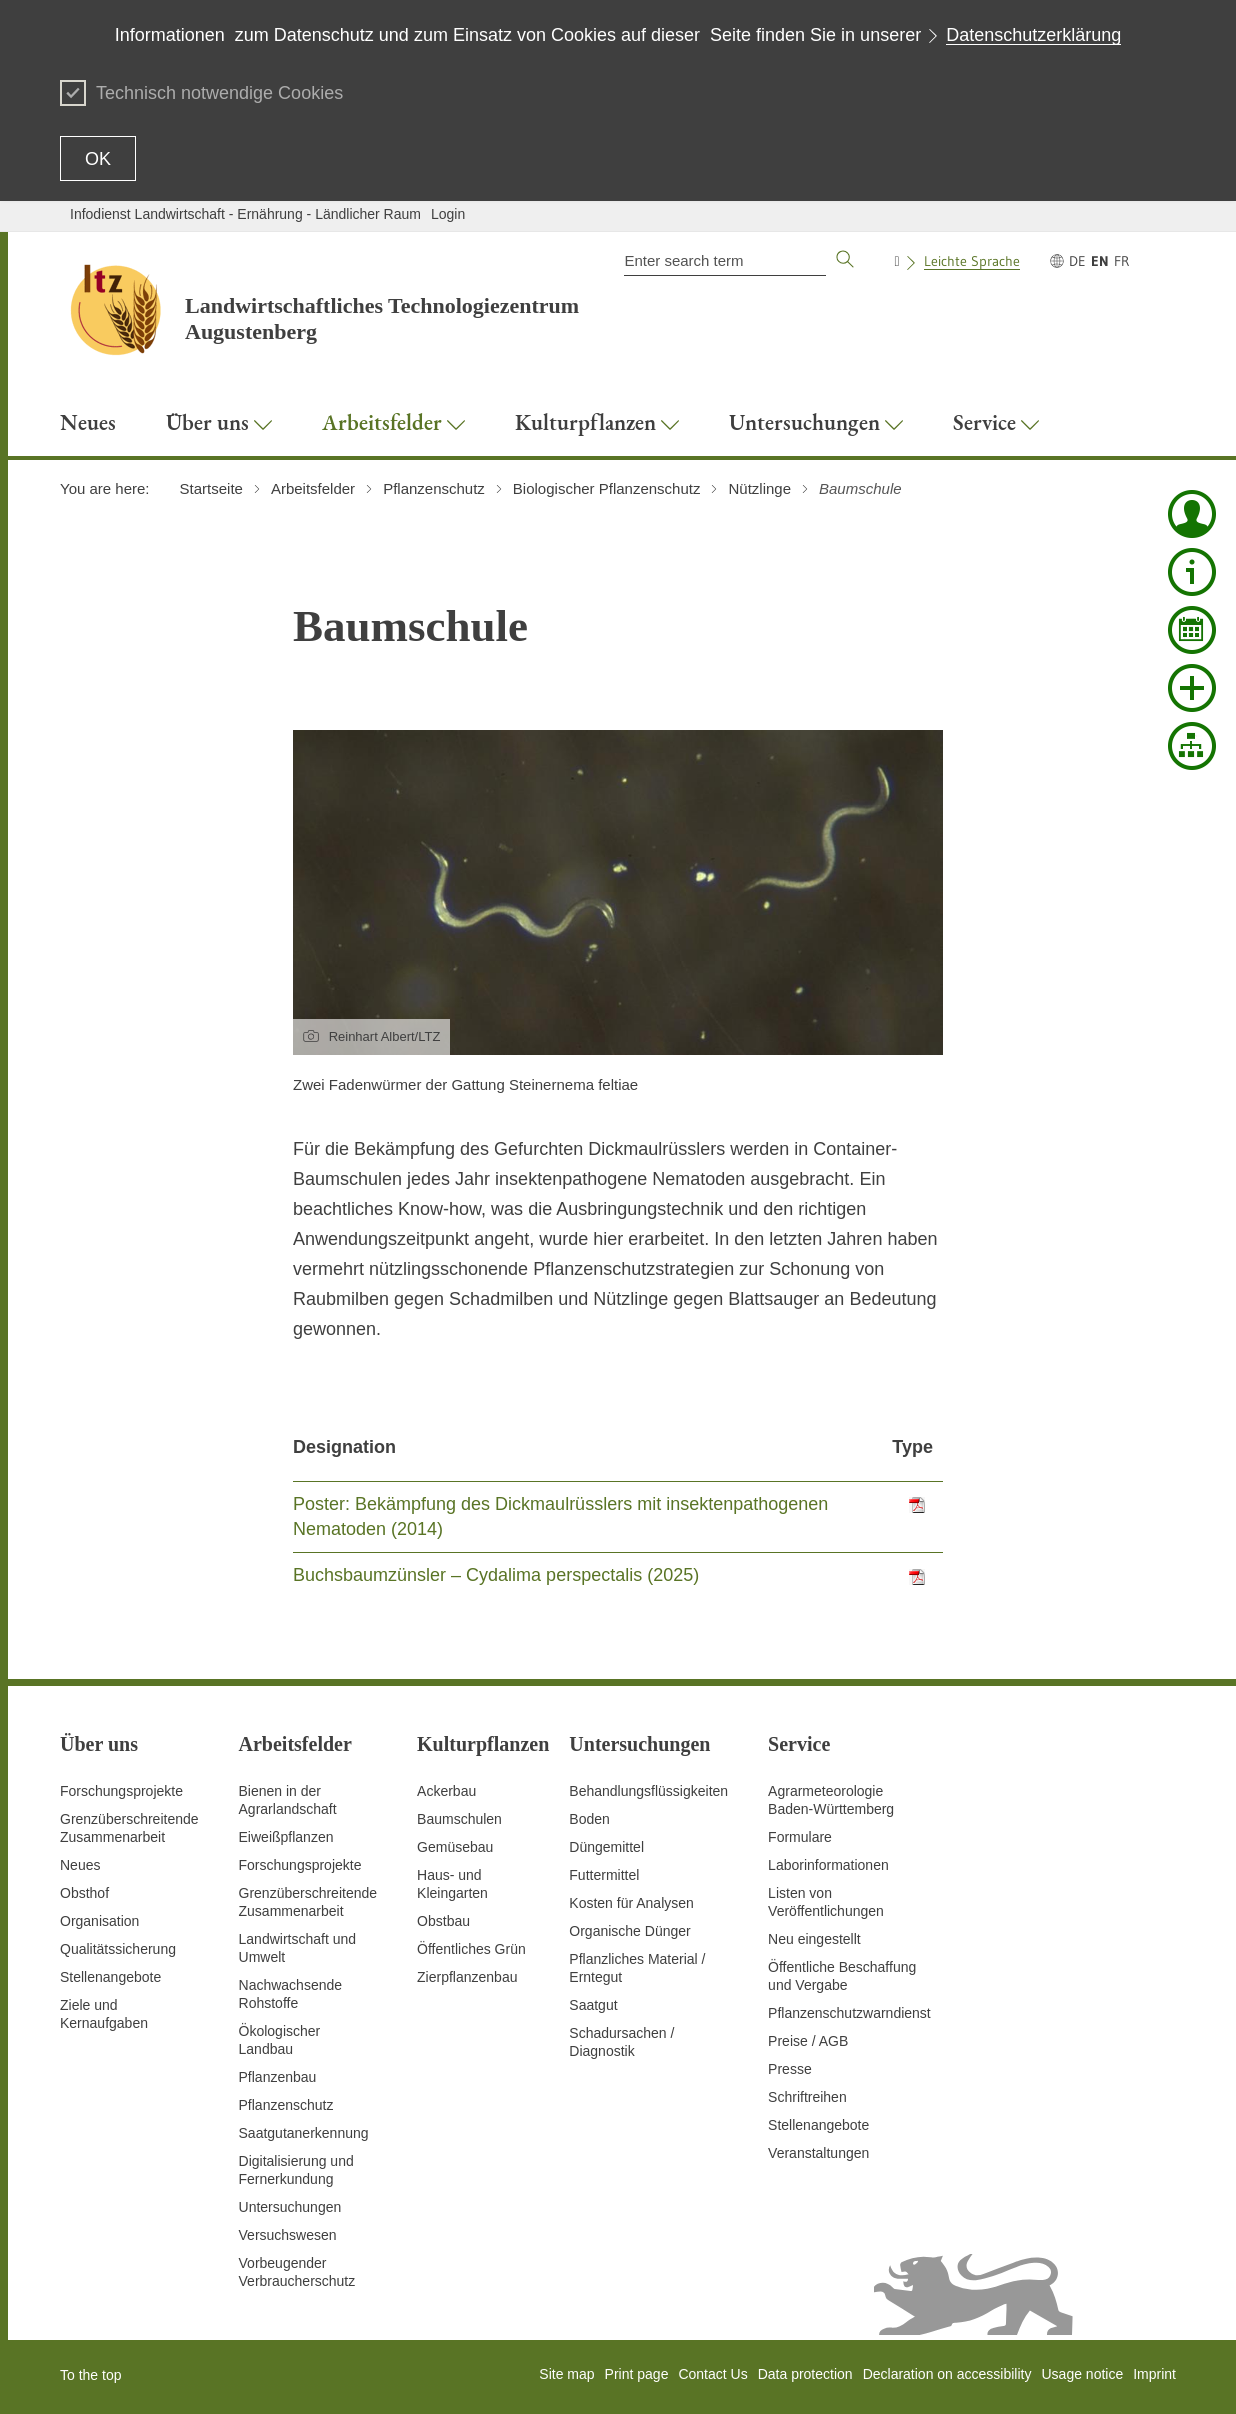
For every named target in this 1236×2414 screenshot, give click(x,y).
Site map (566, 2374)
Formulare (800, 1837)
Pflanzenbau (278, 2077)
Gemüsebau (455, 1847)
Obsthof (84, 1893)
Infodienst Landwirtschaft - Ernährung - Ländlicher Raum (245, 214)
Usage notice (1082, 2374)
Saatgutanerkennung (304, 2133)
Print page (637, 2374)
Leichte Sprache (972, 261)
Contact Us (712, 2374)
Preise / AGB (808, 2041)
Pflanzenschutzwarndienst (849, 2013)
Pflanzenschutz (286, 2105)
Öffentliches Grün (471, 1949)
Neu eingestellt (814, 1939)
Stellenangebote (110, 1977)
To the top (91, 2375)
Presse (790, 2069)
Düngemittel (606, 1847)
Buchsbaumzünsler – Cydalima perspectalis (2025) (496, 1575)
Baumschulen (459, 1819)
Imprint (1154, 2374)
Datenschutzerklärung (1033, 35)
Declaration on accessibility (947, 2374)
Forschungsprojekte (121, 1791)
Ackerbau (446, 1791)
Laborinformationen (828, 1865)
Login (448, 214)
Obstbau (443, 1921)
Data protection (805, 2374)
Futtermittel (604, 1875)
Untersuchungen (290, 2207)
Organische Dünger (629, 1931)
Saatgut (593, 2005)
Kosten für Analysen (631, 1903)
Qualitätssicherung (118, 1949)
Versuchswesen (288, 2235)
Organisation (99, 1921)
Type (912, 1447)
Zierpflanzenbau (467, 1977)
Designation (344, 1447)
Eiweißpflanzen (286, 1837)
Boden (589, 1819)
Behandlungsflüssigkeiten (648, 1791)
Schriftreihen (807, 2097)
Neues (80, 1865)
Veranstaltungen (818, 2153)
